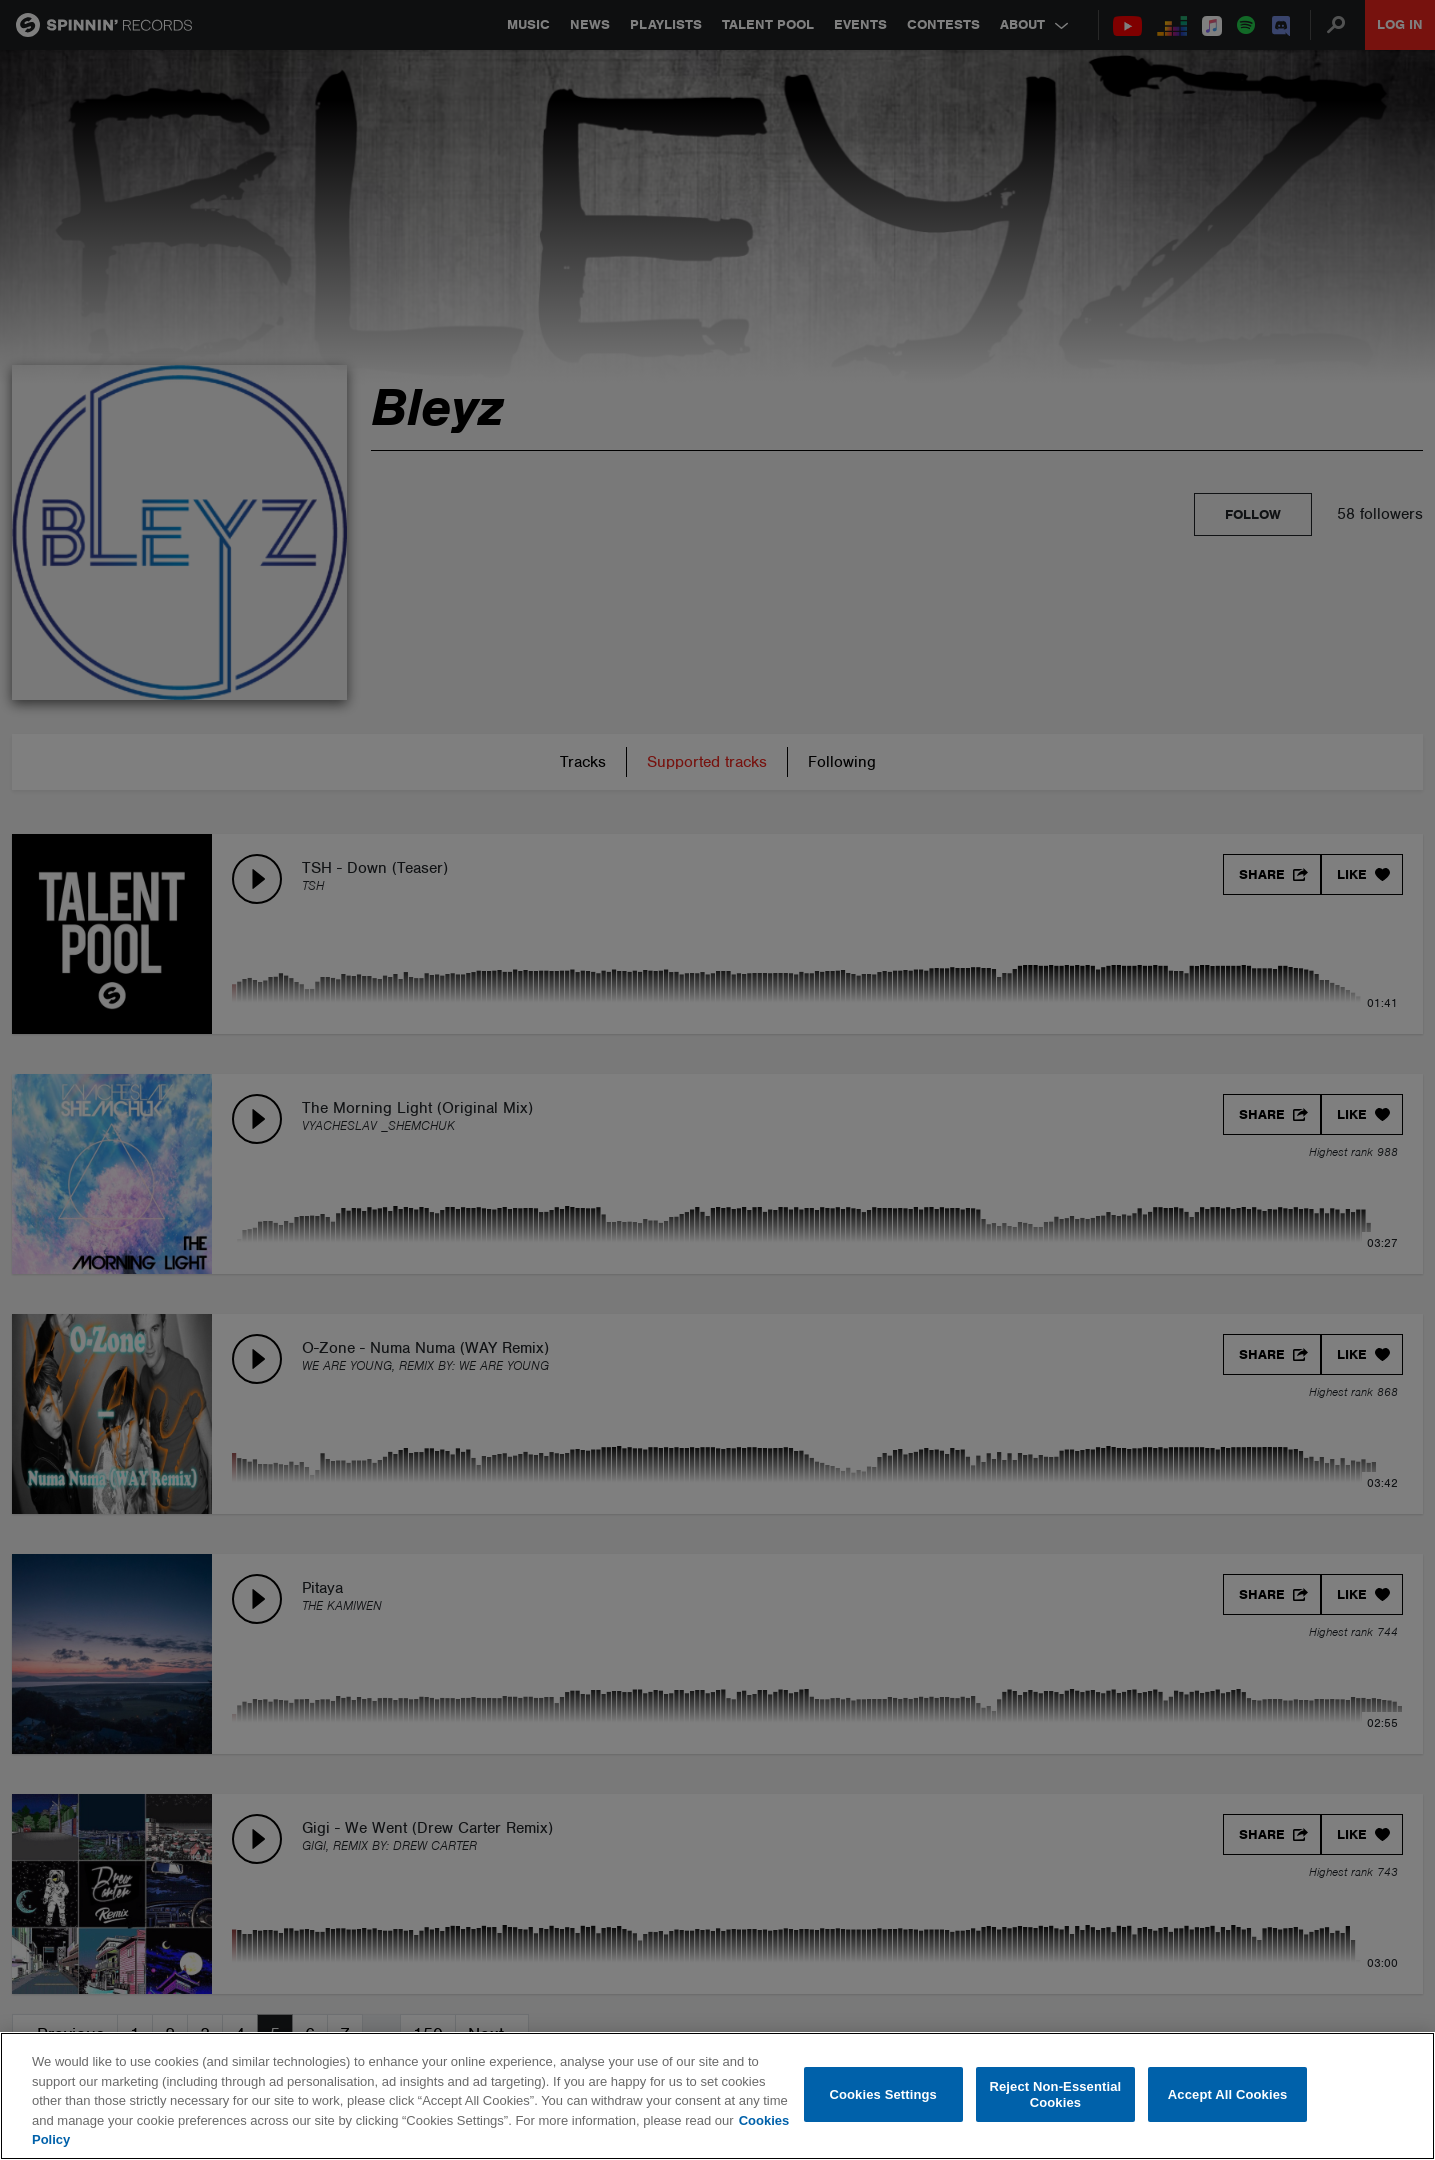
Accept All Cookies (1228, 2094)
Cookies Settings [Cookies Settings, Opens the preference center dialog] (883, 2094)
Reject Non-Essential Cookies (1055, 2094)
